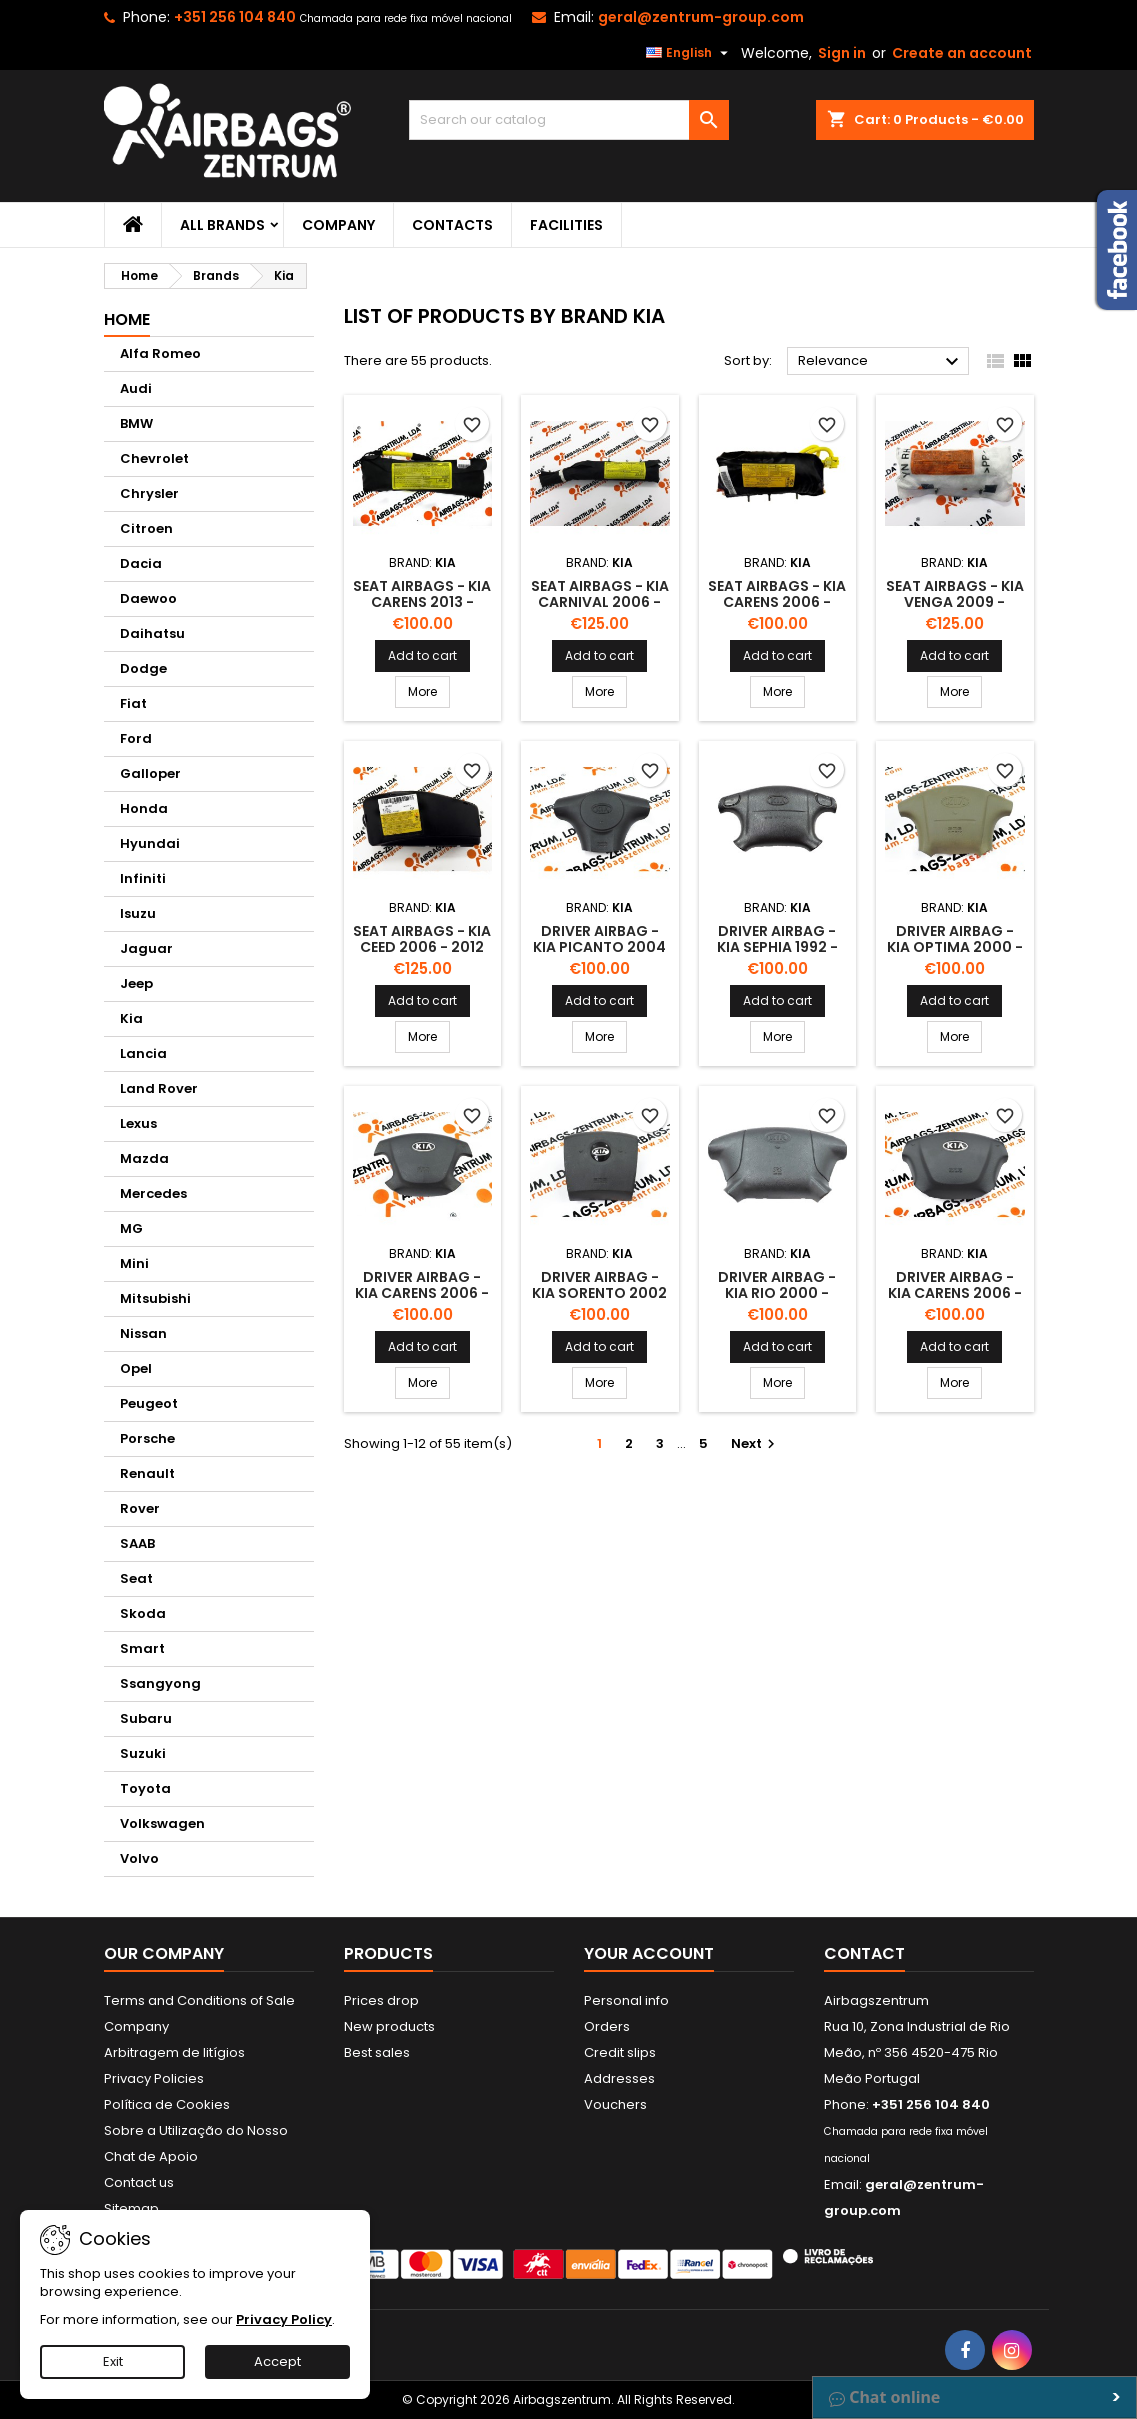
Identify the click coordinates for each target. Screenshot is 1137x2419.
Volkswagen (162, 1823)
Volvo (139, 1858)
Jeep (136, 983)
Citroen (146, 528)
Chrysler (149, 493)
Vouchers (615, 2104)
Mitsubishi (155, 1298)
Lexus (138, 1123)
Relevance (881, 362)
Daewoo (148, 598)
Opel (136, 1368)
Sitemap (131, 2208)
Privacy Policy (284, 2319)
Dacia (141, 563)
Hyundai (150, 843)
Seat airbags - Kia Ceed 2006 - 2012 (422, 939)
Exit (113, 2361)
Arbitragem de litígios (174, 2052)
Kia (131, 1018)
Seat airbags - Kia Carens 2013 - (422, 594)
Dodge (143, 668)
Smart (142, 1648)
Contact (864, 1953)
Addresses (619, 2078)
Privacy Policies (154, 2078)
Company (338, 225)
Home (127, 319)
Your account (649, 1953)
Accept (277, 2361)
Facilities (566, 225)
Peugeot (149, 1403)
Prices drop (381, 2000)
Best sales (377, 2052)
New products (389, 2026)
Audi (136, 388)
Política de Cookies (167, 2104)
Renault (147, 1473)
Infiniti (143, 878)
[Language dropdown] (689, 53)
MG (131, 1228)
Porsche (147, 1438)
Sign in (842, 53)
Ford (136, 738)
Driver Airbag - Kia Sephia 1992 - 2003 (777, 947)
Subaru (146, 1718)
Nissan (143, 1333)
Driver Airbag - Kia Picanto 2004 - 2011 (599, 947)
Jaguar (146, 948)
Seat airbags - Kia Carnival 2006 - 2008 (600, 602)
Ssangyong (160, 1683)
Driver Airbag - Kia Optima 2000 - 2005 (955, 947)
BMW (136, 423)
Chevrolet (154, 458)
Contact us (139, 2182)
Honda (144, 808)
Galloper (150, 773)
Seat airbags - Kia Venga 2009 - (955, 594)
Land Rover (159, 1088)
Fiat (133, 703)
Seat (136, 1578)
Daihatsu (152, 633)
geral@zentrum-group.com (701, 17)
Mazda (144, 1158)
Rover (140, 1508)
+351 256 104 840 (235, 17)
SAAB (137, 1543)
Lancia (143, 1053)
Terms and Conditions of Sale (199, 2000)
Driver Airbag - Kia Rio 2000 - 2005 (777, 1293)
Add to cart (422, 655)
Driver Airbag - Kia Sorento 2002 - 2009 (599, 1293)
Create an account (962, 53)
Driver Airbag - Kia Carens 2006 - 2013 (422, 1293)
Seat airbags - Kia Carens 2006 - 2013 (777, 602)
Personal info (626, 2000)
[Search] (569, 120)
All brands (222, 225)
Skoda (143, 1613)
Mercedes (153, 1193)
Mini (134, 1263)
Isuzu (138, 913)
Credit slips (620, 2052)
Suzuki (143, 1753)
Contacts (452, 225)
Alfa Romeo (160, 353)
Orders (607, 2026)
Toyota (145, 1788)
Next (755, 1443)
